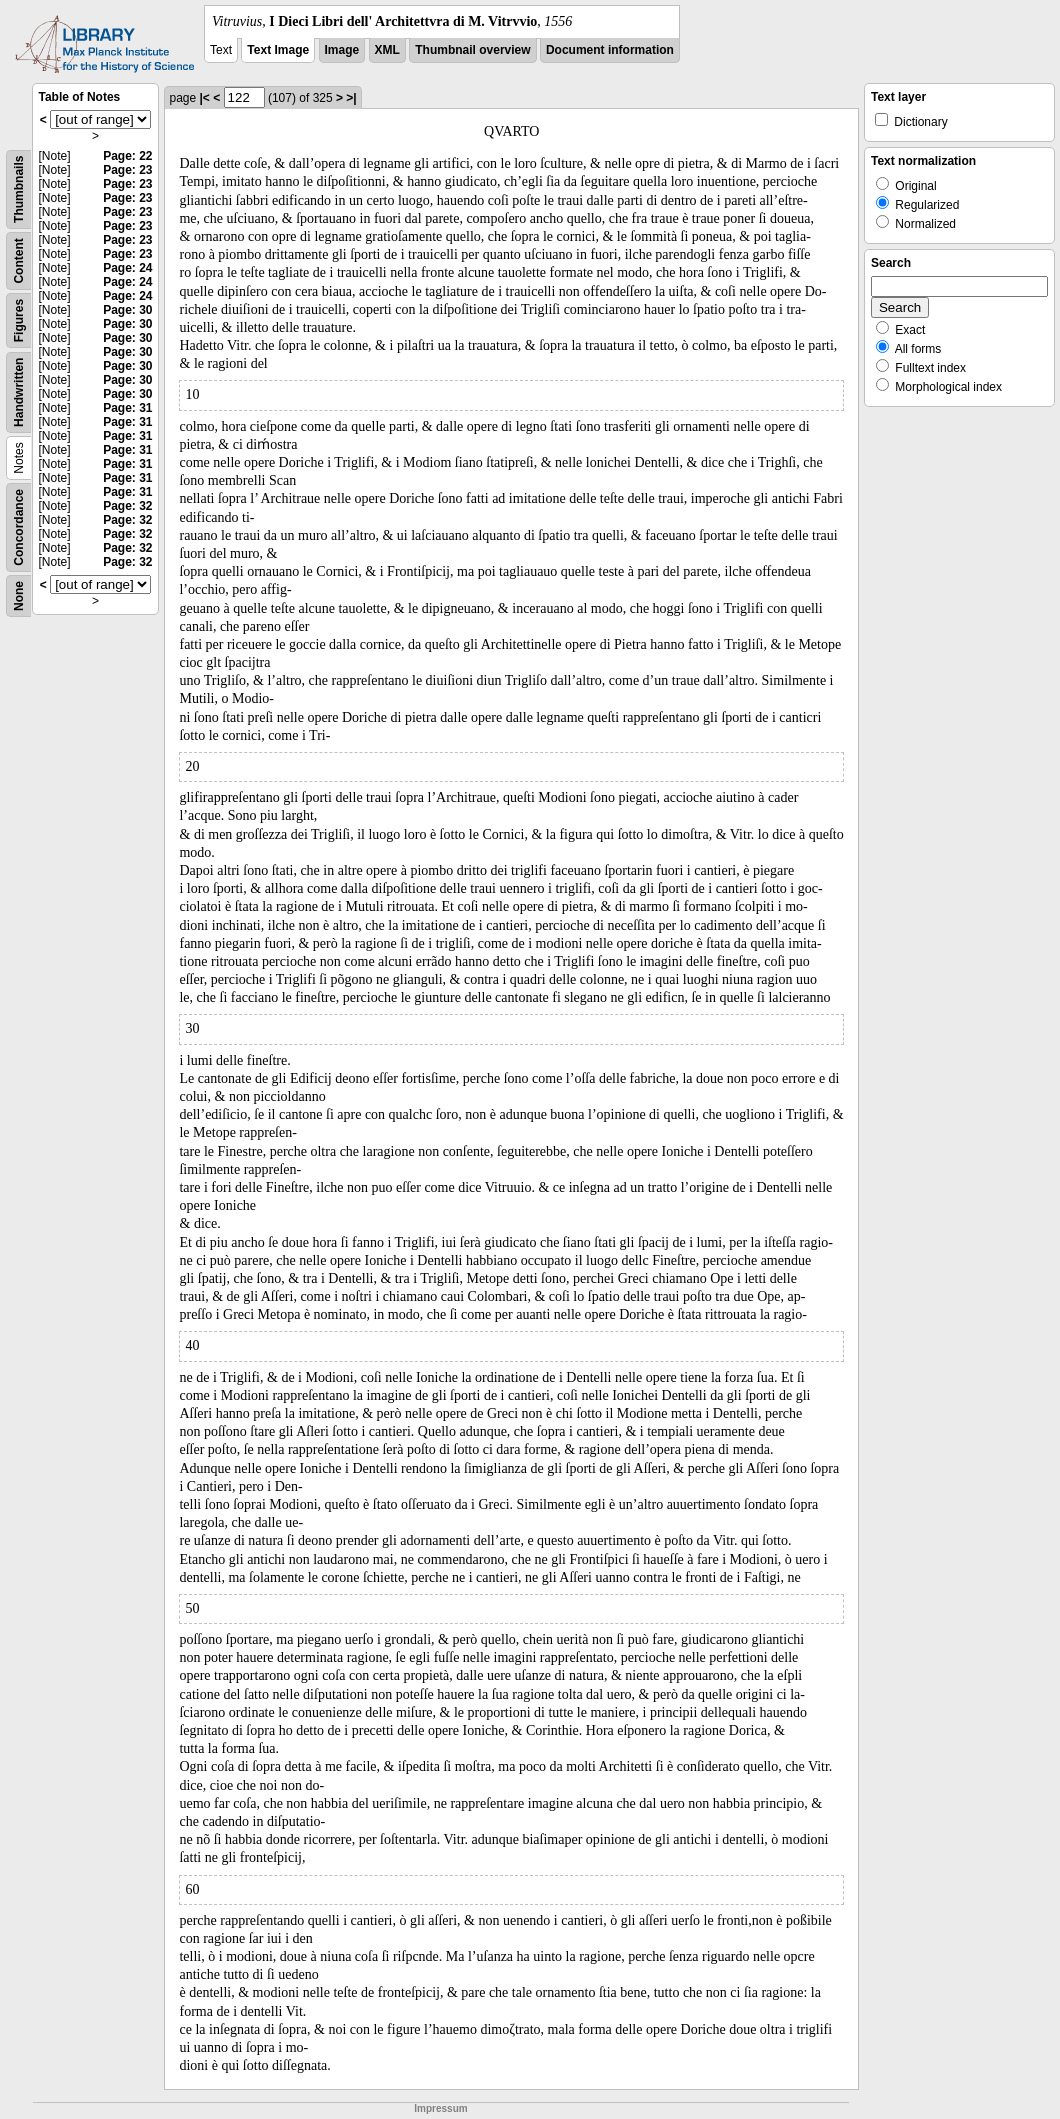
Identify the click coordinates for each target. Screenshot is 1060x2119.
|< (205, 98)
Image (342, 50)
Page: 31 (127, 408)
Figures (19, 320)
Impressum (440, 2108)
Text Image (278, 50)
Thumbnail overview (472, 50)
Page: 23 (127, 170)
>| (351, 98)
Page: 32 (127, 506)
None (19, 596)
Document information (610, 50)
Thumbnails (19, 189)
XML (387, 50)
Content (19, 260)
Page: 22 (127, 156)
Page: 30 (127, 310)
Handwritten (19, 392)
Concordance (19, 527)
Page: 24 (127, 268)
